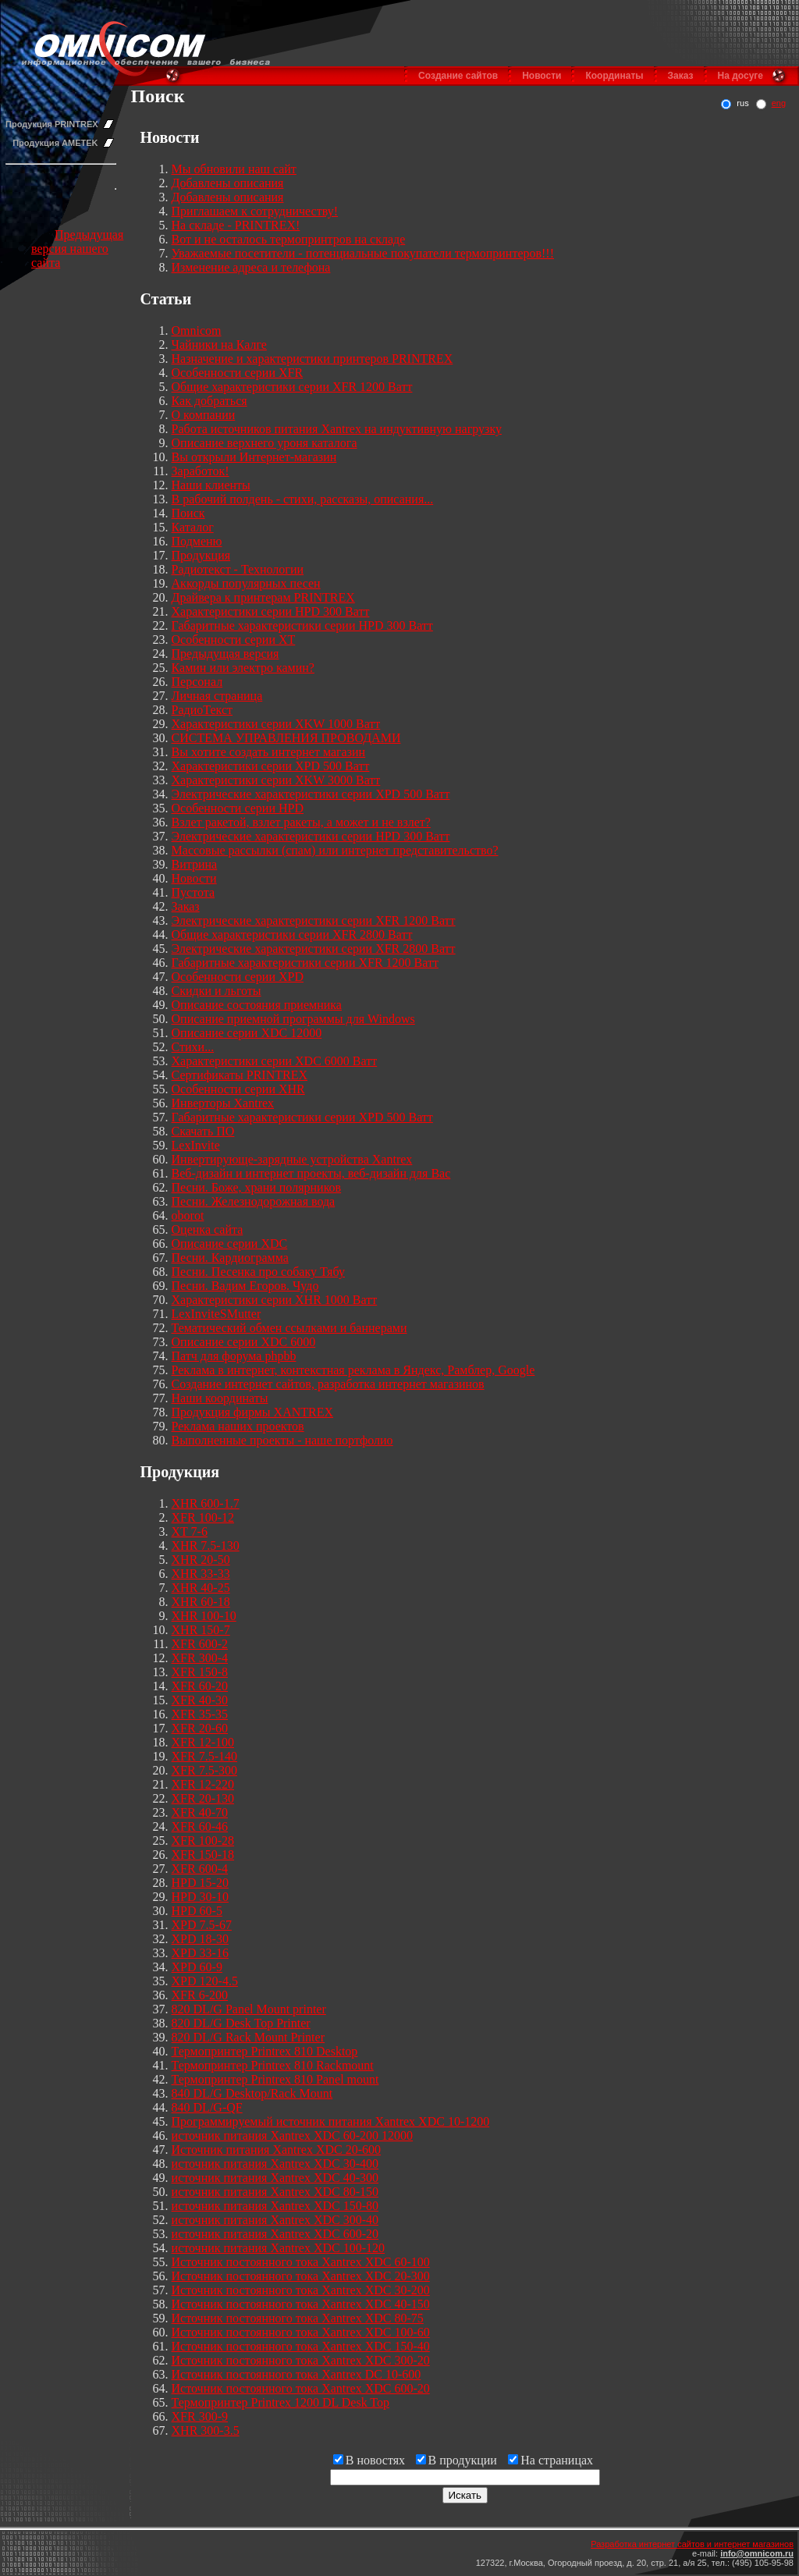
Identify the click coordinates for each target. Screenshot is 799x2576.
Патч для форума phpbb (234, 1356)
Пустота (193, 892)
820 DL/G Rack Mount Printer (248, 2037)
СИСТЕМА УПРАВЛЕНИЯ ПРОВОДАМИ (286, 737)
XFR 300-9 (200, 2416)
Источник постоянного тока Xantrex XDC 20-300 (301, 2276)
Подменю (197, 541)
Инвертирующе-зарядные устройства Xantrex (292, 1159)
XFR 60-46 (200, 1826)
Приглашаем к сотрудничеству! (255, 211)
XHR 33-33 (201, 1573)
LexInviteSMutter (216, 1313)
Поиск (188, 513)
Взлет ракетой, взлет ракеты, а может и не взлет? (301, 822)
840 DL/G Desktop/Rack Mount (252, 2093)
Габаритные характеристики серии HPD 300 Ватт (302, 625)
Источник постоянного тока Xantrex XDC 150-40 (301, 2346)
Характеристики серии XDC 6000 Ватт (275, 1061)
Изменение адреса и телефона (251, 267)
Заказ (681, 75)
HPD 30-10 (200, 1896)
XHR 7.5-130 (206, 1545)
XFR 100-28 (203, 1840)
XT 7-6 (190, 1531)
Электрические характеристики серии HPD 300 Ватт (311, 836)
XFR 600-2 (200, 1643)
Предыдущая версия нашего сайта (77, 248)
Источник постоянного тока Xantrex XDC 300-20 (301, 2360)
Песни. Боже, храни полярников (257, 1187)
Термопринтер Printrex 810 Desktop (265, 2051)
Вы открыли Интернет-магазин (254, 457)
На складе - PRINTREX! (236, 225)
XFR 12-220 (203, 1784)
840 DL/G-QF (207, 2107)
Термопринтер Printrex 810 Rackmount (273, 2065)
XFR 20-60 (200, 1728)
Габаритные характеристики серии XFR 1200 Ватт (305, 962)
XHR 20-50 (201, 1559)
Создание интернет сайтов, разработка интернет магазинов (328, 1384)
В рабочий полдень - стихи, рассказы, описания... (303, 499)
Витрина (195, 864)
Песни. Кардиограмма (230, 1257)
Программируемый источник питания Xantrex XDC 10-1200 (331, 2121)
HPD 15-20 (200, 1882)
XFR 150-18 (203, 1854)
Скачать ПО (203, 1131)
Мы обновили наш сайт (234, 169)
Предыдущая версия (225, 653)
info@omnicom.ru (757, 2553)
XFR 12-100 (203, 1742)
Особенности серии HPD (238, 808)
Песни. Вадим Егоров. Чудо (245, 1285)
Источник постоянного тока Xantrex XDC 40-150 (301, 2304)
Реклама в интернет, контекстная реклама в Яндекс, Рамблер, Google (353, 1370)
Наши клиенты (211, 485)
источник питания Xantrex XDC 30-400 (275, 2163)
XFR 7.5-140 (204, 1756)
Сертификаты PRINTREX (239, 1075)
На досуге (740, 75)
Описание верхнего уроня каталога (264, 442)
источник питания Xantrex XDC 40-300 (275, 2177)
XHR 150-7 (201, 1629)
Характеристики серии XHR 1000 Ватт (275, 1299)
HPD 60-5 (197, 1910)
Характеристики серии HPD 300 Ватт (271, 611)
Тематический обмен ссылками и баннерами (289, 1327)
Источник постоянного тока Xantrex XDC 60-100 (301, 2262)
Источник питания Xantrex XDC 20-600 (277, 2149)
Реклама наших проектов (238, 1426)
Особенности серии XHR (238, 1089)
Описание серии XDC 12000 (247, 1032)
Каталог (193, 527)
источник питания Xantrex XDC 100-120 (278, 2247)
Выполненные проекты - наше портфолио (282, 1440)
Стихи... (193, 1046)
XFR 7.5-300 (204, 1770)
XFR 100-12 (203, 1517)
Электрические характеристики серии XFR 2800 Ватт (314, 948)
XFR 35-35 (200, 1714)
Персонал (197, 681)
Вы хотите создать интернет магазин (269, 752)
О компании (204, 414)
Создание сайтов (458, 75)
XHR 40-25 (201, 1587)
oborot (188, 1215)
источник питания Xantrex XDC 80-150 (275, 2191)
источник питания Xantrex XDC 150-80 (275, 2205)
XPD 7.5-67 (202, 1924)
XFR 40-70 (200, 1812)
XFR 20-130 (203, 1798)
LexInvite (196, 1145)
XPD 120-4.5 (205, 1981)
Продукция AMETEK (55, 142)
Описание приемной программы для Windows (293, 1018)
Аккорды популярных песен (246, 583)
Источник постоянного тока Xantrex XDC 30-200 (301, 2290)
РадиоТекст (202, 709)
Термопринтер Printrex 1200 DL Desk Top (280, 2402)
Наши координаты (220, 1398)
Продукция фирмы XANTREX (253, 1412)
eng (779, 103)
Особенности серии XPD (238, 976)
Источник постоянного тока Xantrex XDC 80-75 (298, 2318)
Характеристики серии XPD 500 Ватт (271, 766)
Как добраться (209, 400)
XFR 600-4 (200, 1868)
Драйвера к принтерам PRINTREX (263, 597)
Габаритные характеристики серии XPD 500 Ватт (302, 1117)
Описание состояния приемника (257, 1004)
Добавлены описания (228, 183)
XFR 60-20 (200, 1686)
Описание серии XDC (230, 1243)
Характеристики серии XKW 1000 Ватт (276, 723)
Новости (541, 75)
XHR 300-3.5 (206, 2430)
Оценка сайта (207, 1229)
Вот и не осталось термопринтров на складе (289, 239)
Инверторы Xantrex (223, 1103)
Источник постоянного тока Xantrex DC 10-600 (296, 2374)
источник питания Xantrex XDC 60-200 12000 (293, 2135)
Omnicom (197, 330)
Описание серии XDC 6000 (244, 1341)
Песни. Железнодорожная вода (254, 1201)
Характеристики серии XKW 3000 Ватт (276, 780)
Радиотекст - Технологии (238, 569)
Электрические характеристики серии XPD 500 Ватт (311, 794)
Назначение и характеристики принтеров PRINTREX (312, 358)
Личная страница (217, 695)
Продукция (201, 555)
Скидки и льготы (216, 990)
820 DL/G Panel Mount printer (249, 2009)
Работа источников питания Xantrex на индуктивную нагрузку (337, 428)
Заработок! (200, 471)
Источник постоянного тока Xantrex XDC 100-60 (301, 2332)
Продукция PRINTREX (51, 124)
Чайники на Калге (219, 344)
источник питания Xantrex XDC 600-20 (275, 2233)
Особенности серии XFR (238, 372)
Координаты (614, 75)
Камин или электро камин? (243, 667)
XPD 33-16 (200, 1953)
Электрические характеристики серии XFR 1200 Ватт (314, 920)
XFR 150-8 (200, 1672)
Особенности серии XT (234, 639)
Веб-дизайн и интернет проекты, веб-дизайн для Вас (311, 1173)
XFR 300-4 (200, 1658)
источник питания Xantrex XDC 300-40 (275, 2219)
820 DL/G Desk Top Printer (241, 2023)
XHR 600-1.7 (206, 1503)
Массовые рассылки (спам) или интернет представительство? (335, 850)
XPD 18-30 (200, 1938)
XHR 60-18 (201, 1601)
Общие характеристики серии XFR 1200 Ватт (292, 386)
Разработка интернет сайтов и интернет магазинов (692, 2544)
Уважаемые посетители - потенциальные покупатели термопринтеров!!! (363, 253)
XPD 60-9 (197, 1967)
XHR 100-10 (204, 1615)
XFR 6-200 (200, 1995)
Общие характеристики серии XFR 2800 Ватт (292, 934)
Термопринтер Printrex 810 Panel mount (275, 2079)
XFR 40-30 (200, 1700)
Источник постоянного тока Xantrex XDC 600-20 (301, 2388)
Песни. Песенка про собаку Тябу (258, 1271)
